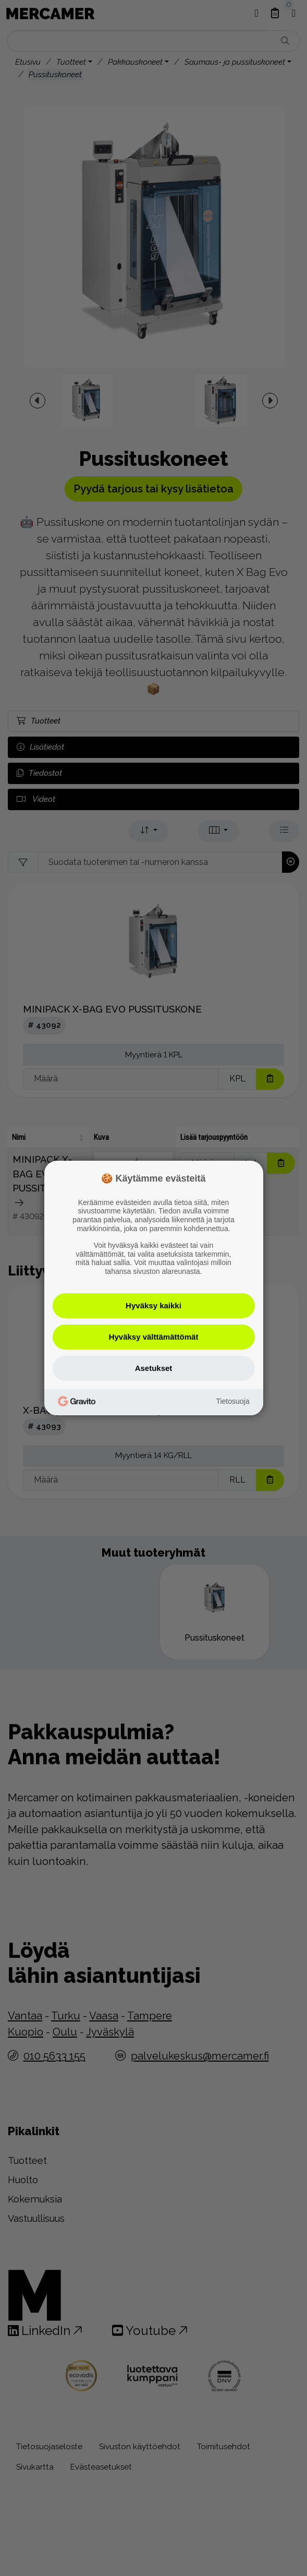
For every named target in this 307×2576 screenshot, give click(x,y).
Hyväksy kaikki (153, 1305)
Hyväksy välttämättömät (154, 1336)
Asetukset (154, 1368)
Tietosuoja (232, 1401)
